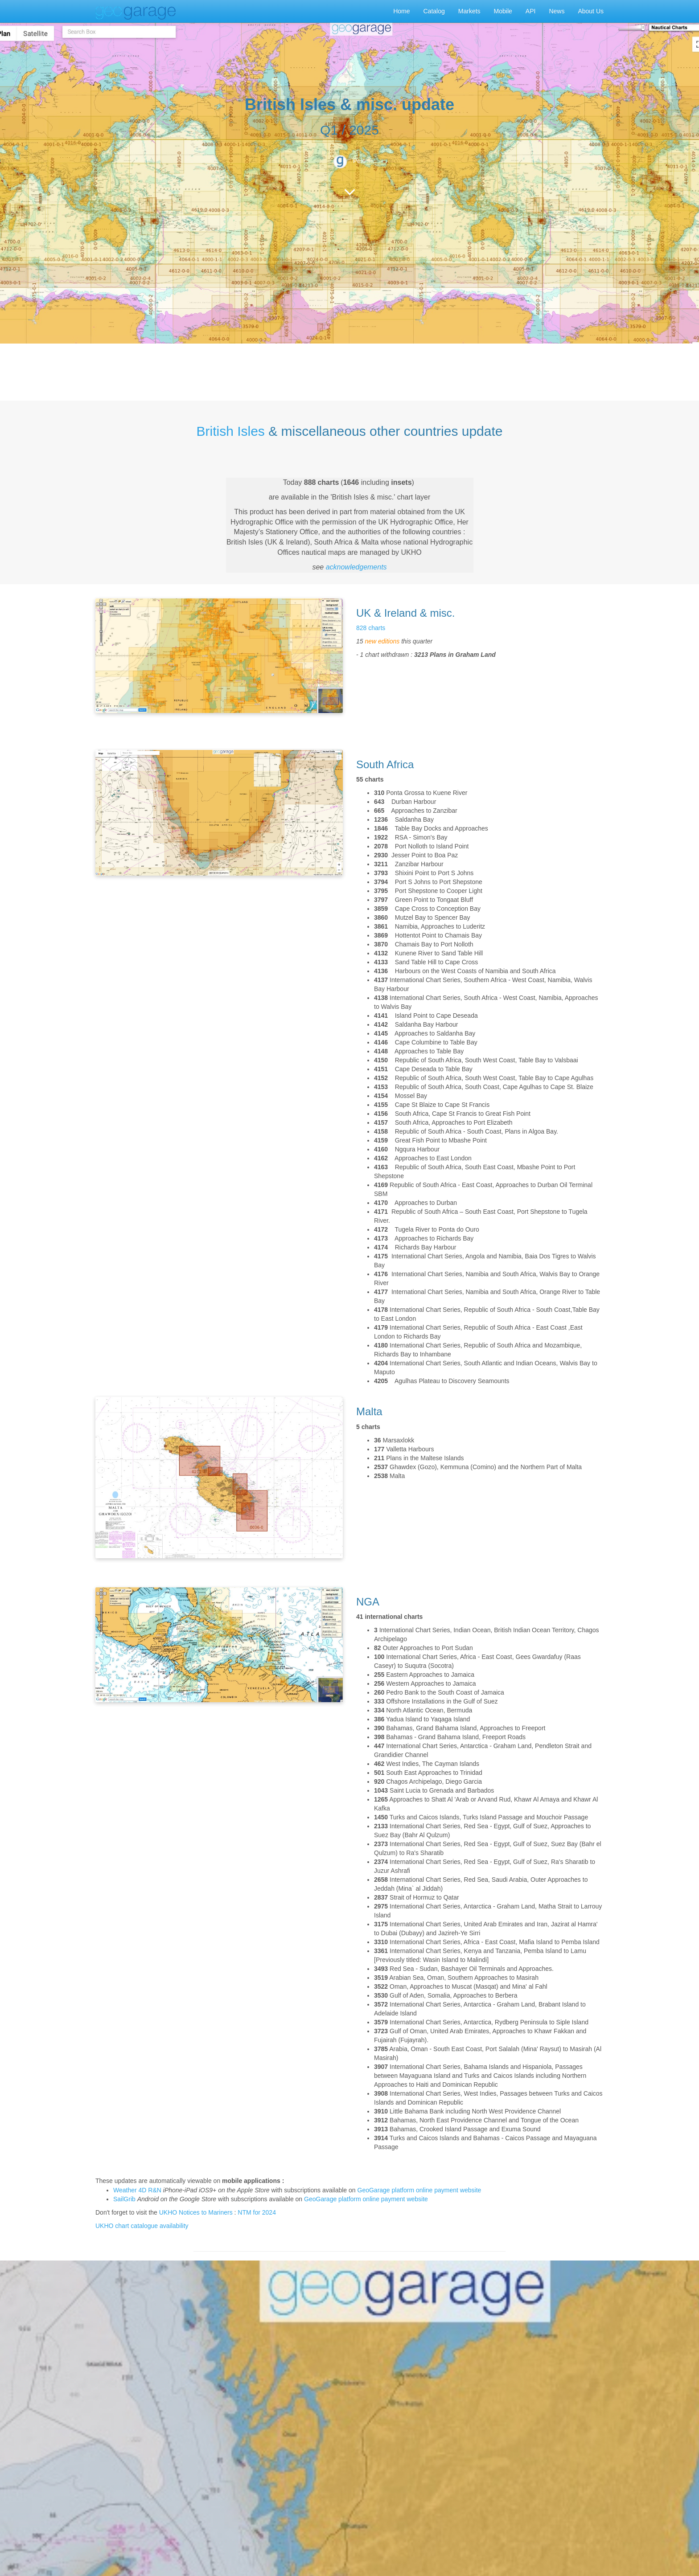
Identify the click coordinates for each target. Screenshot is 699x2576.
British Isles (230, 431)
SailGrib (124, 2199)
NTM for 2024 (257, 2212)
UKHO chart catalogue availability (142, 2225)
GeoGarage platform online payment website (419, 2190)
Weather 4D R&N (137, 2190)
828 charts (370, 627)
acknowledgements (356, 567)
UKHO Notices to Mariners (196, 2212)
